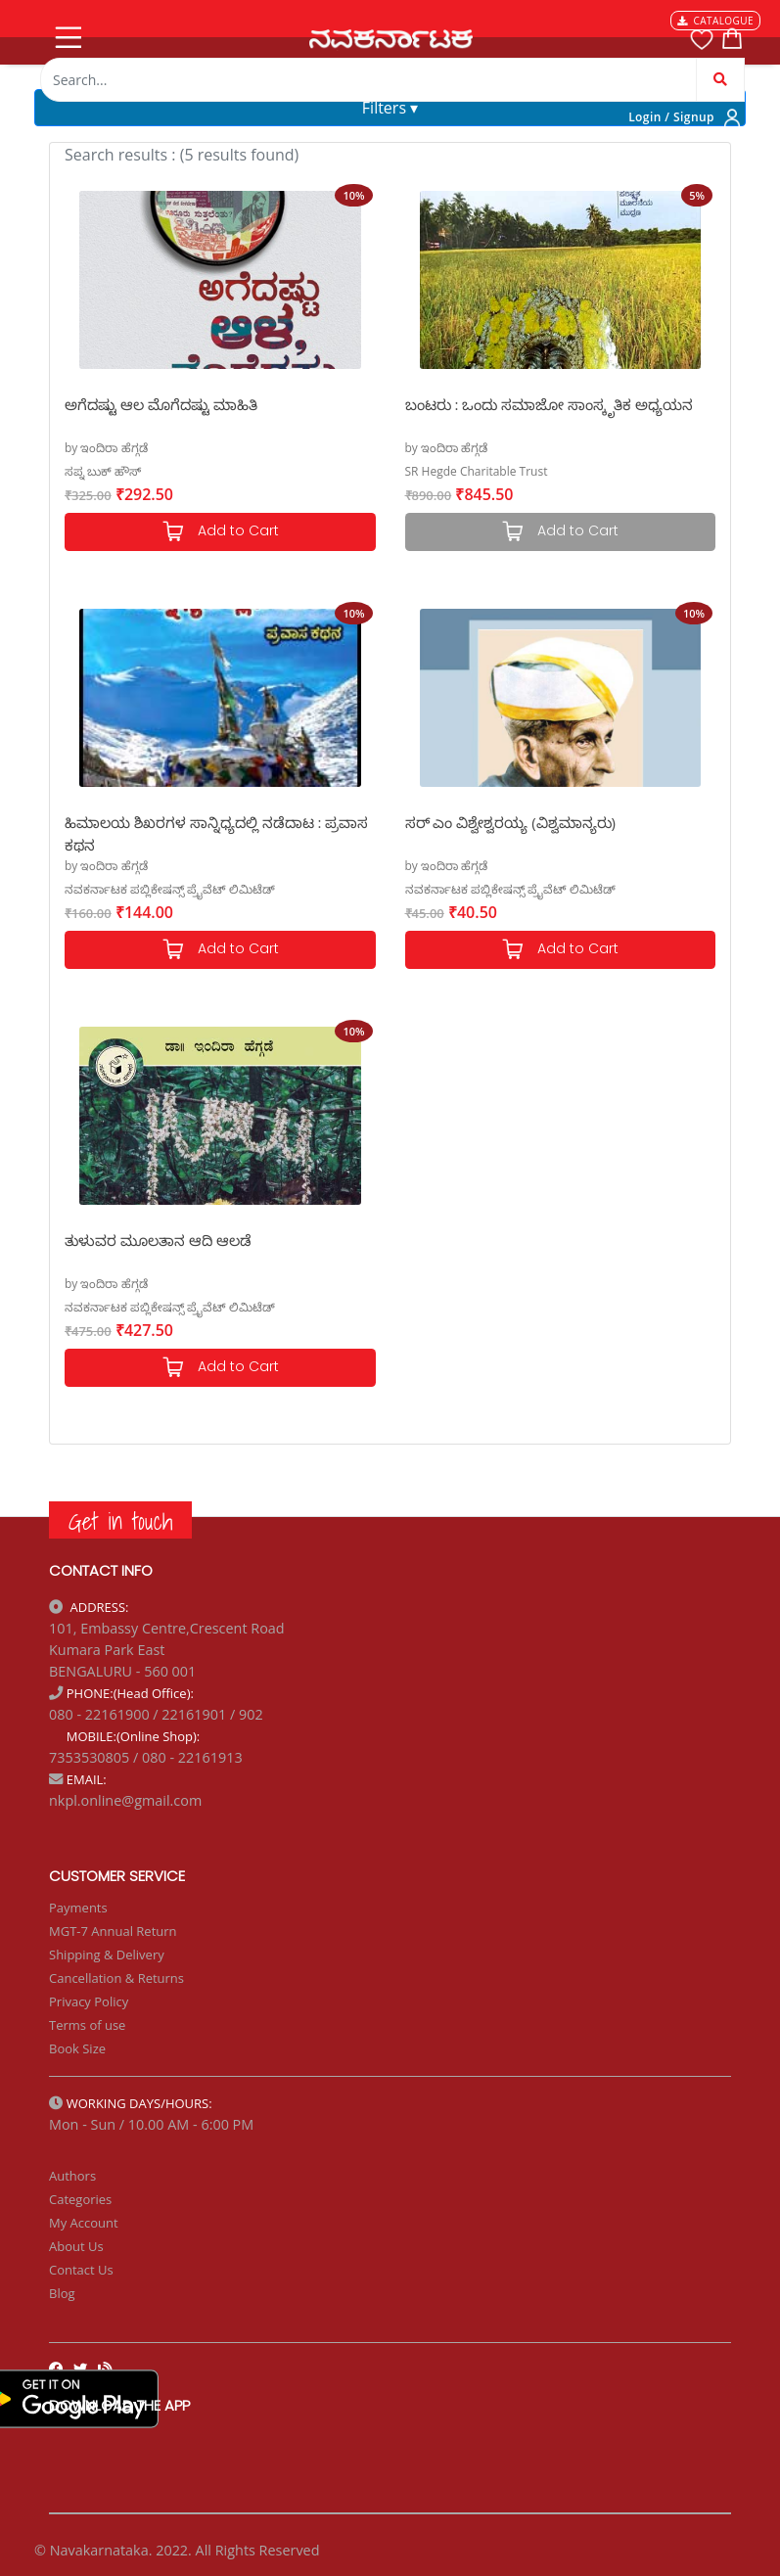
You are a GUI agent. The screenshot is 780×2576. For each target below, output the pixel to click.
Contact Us (81, 2269)
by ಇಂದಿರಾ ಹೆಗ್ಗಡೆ (106, 447)
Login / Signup (671, 117)
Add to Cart (220, 532)
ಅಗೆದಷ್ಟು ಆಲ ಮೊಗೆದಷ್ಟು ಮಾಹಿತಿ (161, 404)
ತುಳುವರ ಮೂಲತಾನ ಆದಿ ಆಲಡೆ (158, 1240)
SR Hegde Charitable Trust (476, 471)
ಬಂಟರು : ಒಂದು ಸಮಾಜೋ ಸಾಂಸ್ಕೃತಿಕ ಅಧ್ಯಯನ (549, 404)
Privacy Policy (88, 2001)
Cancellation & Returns (116, 1978)
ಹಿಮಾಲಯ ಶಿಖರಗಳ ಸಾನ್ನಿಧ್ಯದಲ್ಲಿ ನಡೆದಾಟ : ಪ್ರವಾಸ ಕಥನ (216, 832)
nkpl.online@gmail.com (125, 1800)
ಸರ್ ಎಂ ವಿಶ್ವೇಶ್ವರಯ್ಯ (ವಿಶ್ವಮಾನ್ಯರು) (511, 822)
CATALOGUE (715, 20)
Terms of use (87, 2025)
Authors (72, 2176)
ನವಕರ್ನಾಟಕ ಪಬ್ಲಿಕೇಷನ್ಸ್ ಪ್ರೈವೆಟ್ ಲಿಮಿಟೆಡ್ (170, 889)
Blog (62, 2293)
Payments (78, 1907)
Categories (80, 2199)
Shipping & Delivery (106, 1954)
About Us (76, 2246)
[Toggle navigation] (66, 33)
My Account (83, 2222)
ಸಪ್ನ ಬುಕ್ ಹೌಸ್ (103, 471)
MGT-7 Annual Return (113, 1931)
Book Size (77, 2048)
